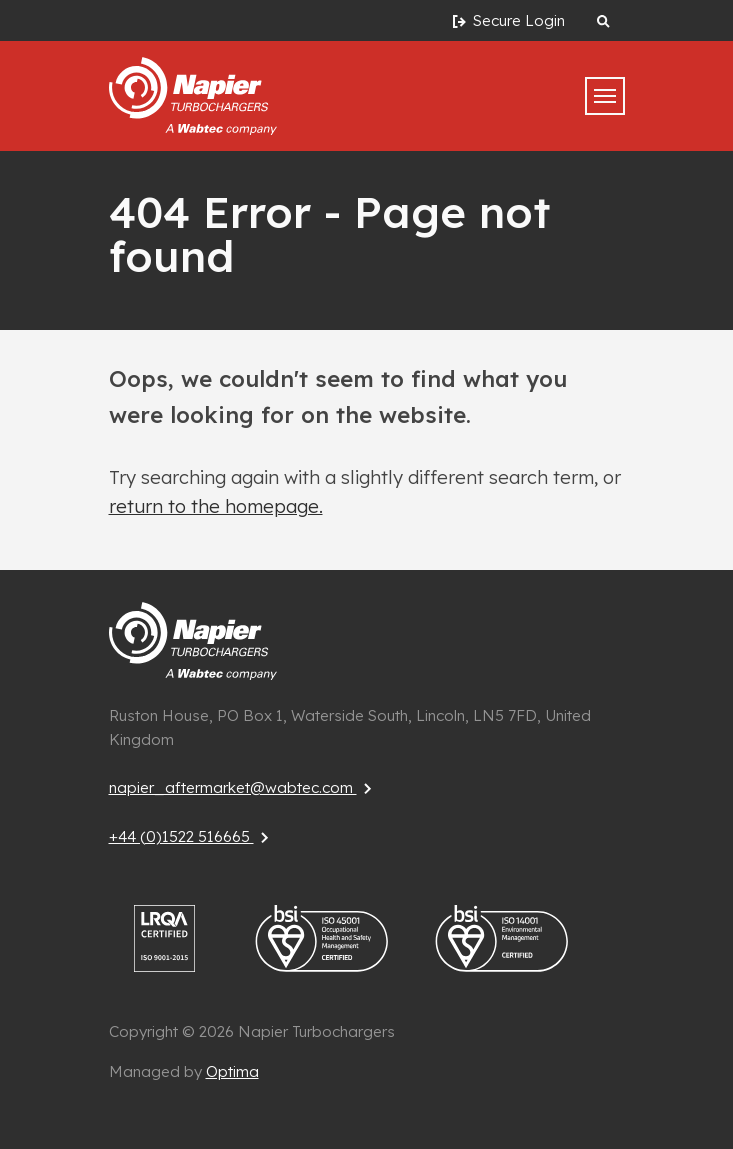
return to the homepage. (216, 506)
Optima (232, 1071)
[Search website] (603, 20)
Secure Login (507, 21)
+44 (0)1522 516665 (191, 836)
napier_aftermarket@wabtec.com (243, 787)
